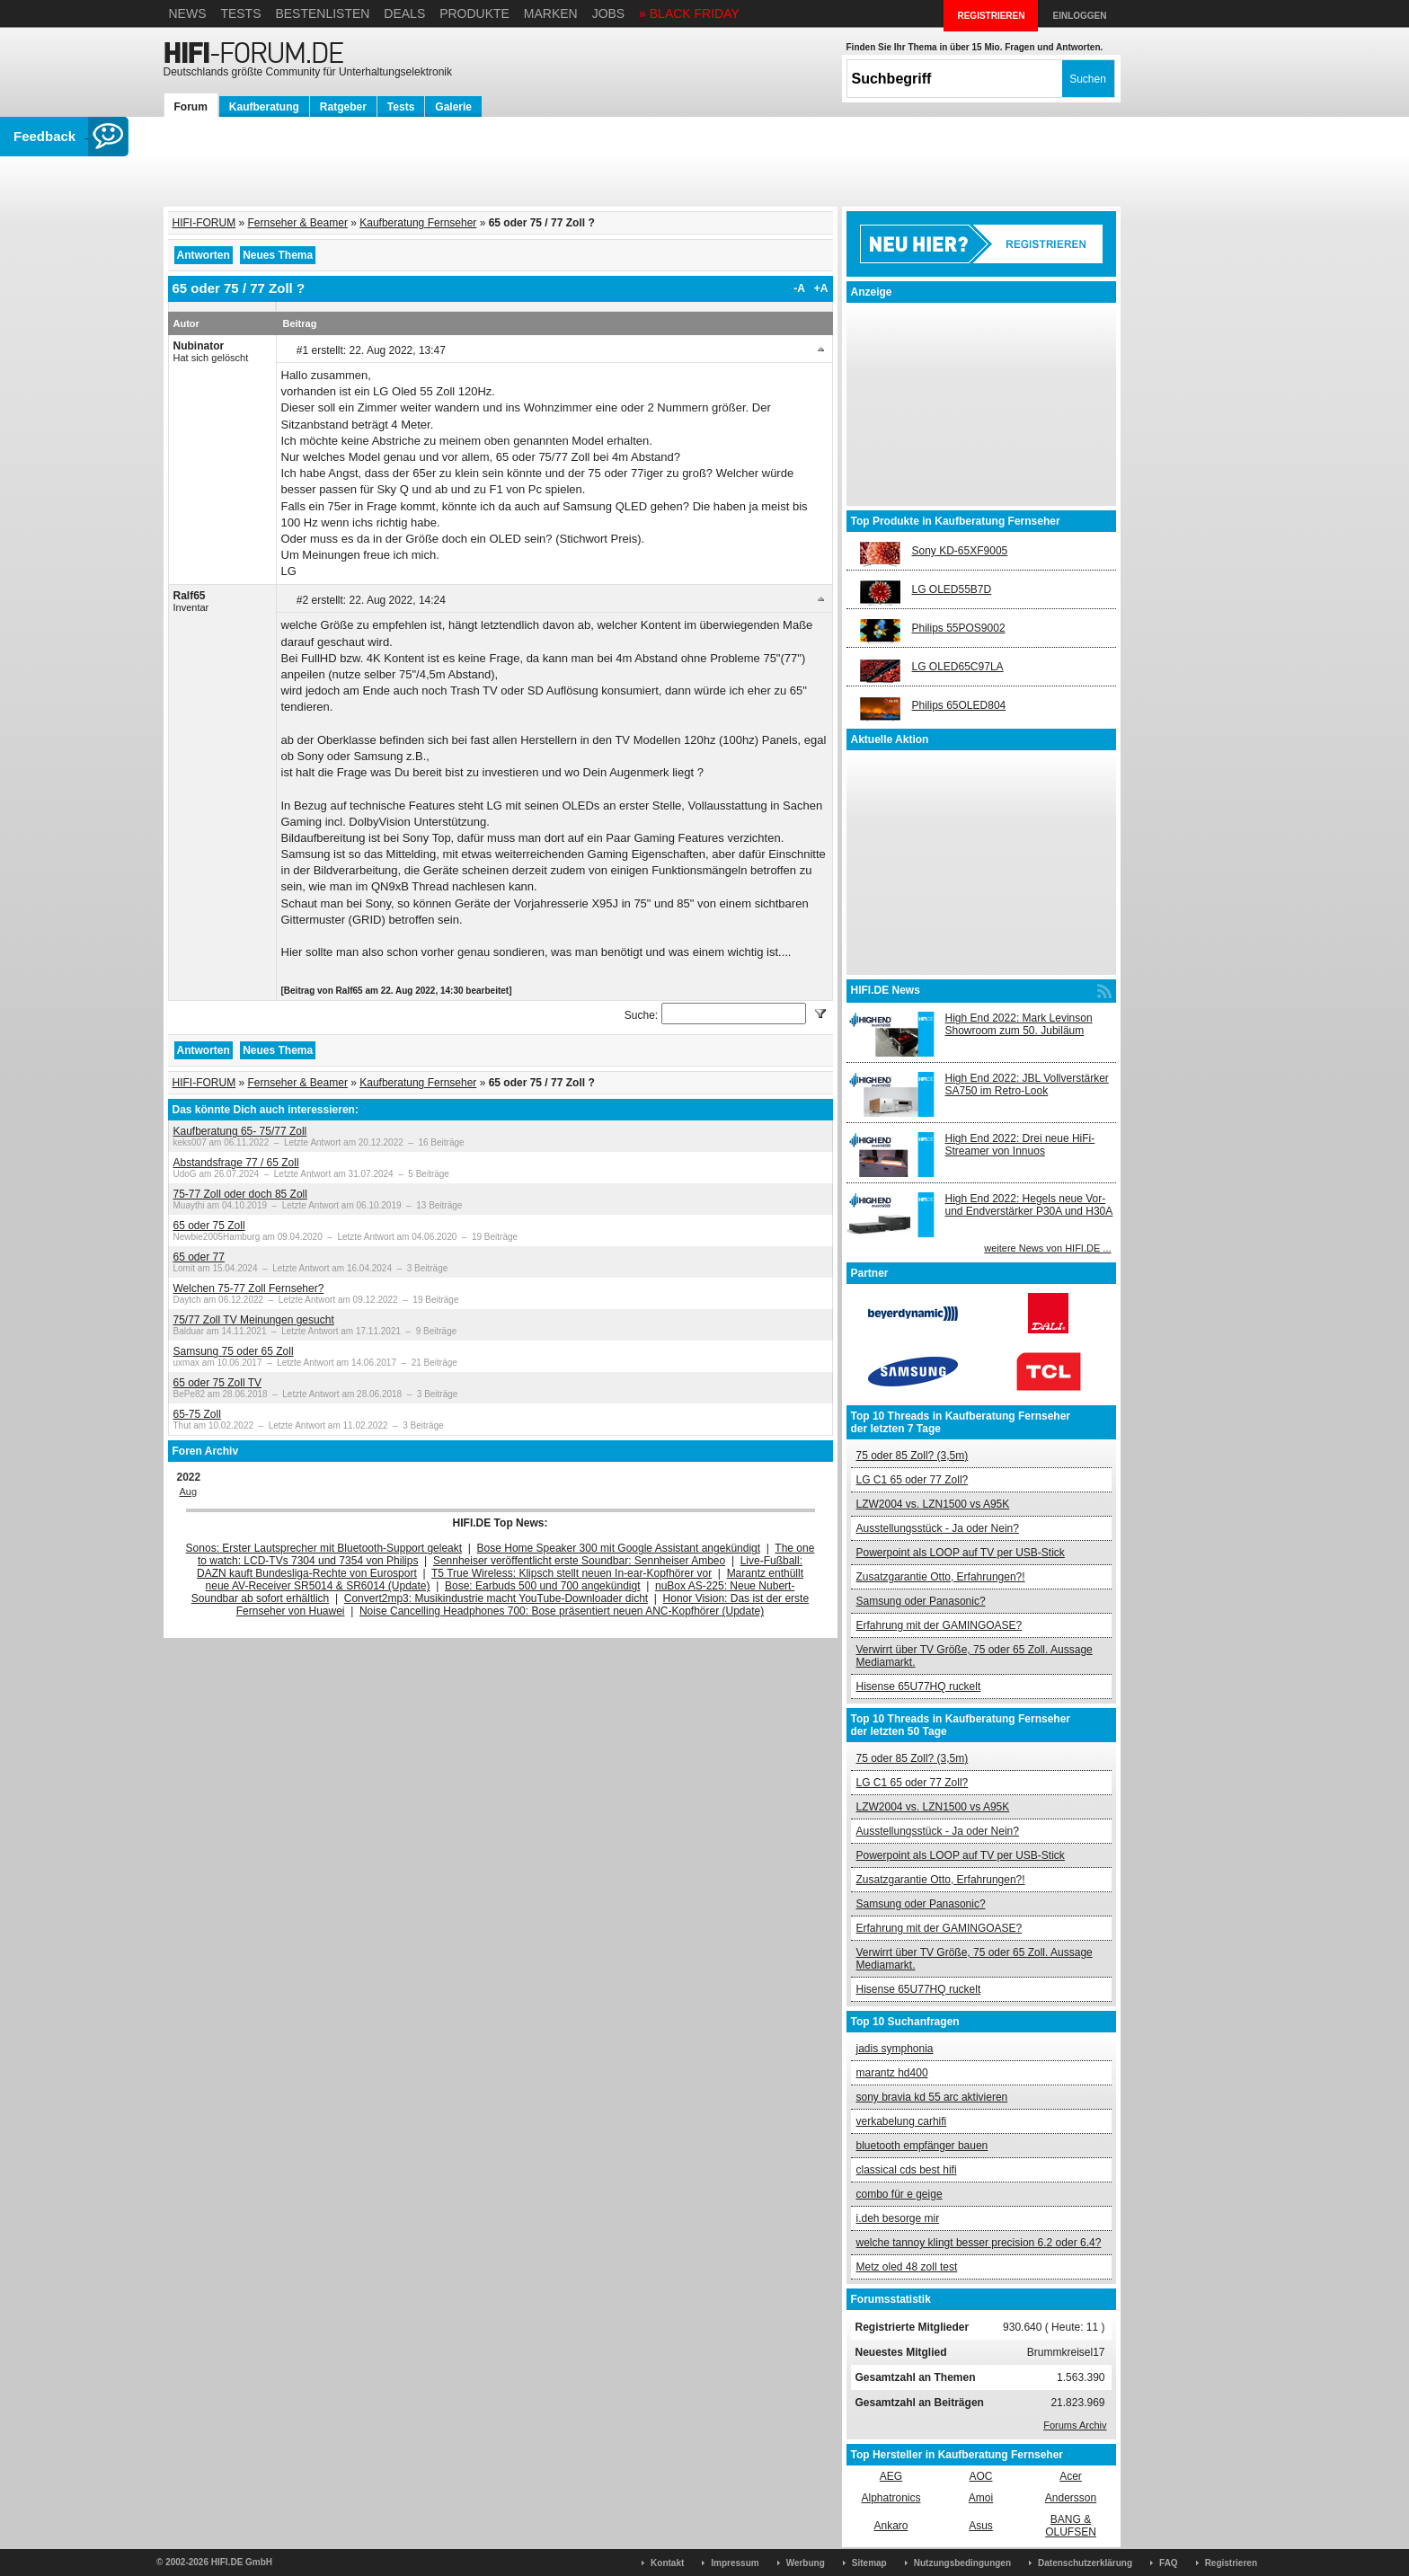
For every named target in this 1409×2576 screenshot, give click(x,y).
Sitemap (869, 2563)
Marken (551, 13)
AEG (891, 2476)
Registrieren (1231, 2563)
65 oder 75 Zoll (209, 1225)
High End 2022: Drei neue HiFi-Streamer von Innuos (1020, 1144)
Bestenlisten (322, 13)
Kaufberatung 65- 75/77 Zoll (240, 1131)
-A (799, 288)
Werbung (805, 2563)
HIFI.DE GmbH (241, 2562)
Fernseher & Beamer (298, 223)
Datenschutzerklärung (1085, 2563)
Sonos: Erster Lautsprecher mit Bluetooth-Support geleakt (324, 1548)
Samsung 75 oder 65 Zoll (233, 1351)
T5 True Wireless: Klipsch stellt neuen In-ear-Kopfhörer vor (571, 1573)
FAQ (1168, 2563)
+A (821, 288)
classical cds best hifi (906, 2170)
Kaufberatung (264, 107)
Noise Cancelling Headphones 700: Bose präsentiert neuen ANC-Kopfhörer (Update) (561, 1611)
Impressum (734, 2563)
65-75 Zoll (197, 1414)
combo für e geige (899, 2194)
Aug (189, 1491)
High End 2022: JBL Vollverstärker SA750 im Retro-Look (1027, 1084)
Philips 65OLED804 (959, 705)
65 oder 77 (199, 1257)
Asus (981, 2525)
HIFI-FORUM (204, 223)
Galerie (453, 107)
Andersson (1070, 2498)
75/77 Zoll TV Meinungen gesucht (253, 1320)
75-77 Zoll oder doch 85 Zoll (240, 1194)
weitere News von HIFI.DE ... (1047, 1248)
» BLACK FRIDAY (689, 13)
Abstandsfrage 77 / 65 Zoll (236, 1162)
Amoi (981, 2498)
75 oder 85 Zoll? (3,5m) (912, 1455)
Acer (1070, 2476)
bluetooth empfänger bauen (922, 2145)
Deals (404, 13)
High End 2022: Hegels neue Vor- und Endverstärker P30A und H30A (1029, 1204)
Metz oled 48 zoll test (907, 2267)
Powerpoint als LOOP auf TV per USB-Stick (960, 1552)
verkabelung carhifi (901, 2121)
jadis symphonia (895, 2048)
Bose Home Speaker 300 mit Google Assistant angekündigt (619, 1548)
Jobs (608, 13)
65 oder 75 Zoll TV (217, 1383)
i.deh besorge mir (898, 2218)
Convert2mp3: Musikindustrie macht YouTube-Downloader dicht (496, 1598)
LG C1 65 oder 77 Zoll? (912, 1480)
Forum (191, 107)
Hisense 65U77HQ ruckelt (918, 1686)
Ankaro (890, 2525)
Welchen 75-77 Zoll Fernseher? (248, 1288)
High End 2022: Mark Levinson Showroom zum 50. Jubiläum (1019, 1024)
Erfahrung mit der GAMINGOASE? (939, 1625)
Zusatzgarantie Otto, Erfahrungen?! (940, 1577)
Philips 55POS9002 (959, 628)
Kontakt (667, 2563)
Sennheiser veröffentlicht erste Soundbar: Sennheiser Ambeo (579, 1560)
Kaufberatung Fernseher (417, 223)
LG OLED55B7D (952, 589)
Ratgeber (343, 107)
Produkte (474, 13)
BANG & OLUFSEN (1070, 2525)
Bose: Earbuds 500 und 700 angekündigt (543, 1586)
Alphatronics (890, 2498)
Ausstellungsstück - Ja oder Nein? (937, 1528)
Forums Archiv (1074, 2425)
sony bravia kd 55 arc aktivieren (932, 2097)
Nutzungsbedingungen (962, 2563)
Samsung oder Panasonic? (921, 1601)
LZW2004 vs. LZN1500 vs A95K (933, 1504)
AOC (980, 2476)
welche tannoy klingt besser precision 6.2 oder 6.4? (979, 2242)
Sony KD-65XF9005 (960, 550)
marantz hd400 (892, 2073)
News (188, 13)
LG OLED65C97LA (958, 666)
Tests (240, 13)
